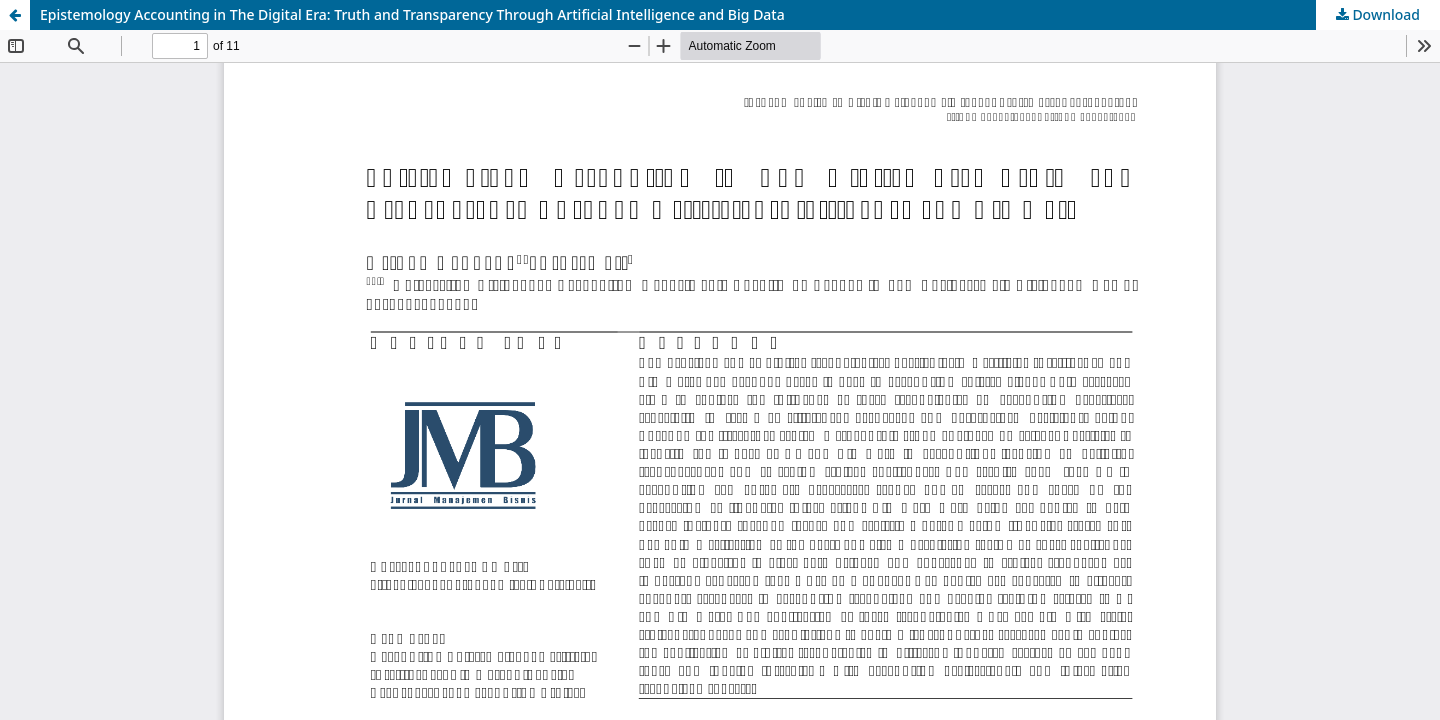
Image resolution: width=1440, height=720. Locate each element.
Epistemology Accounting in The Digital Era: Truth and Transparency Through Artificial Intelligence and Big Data (412, 14)
